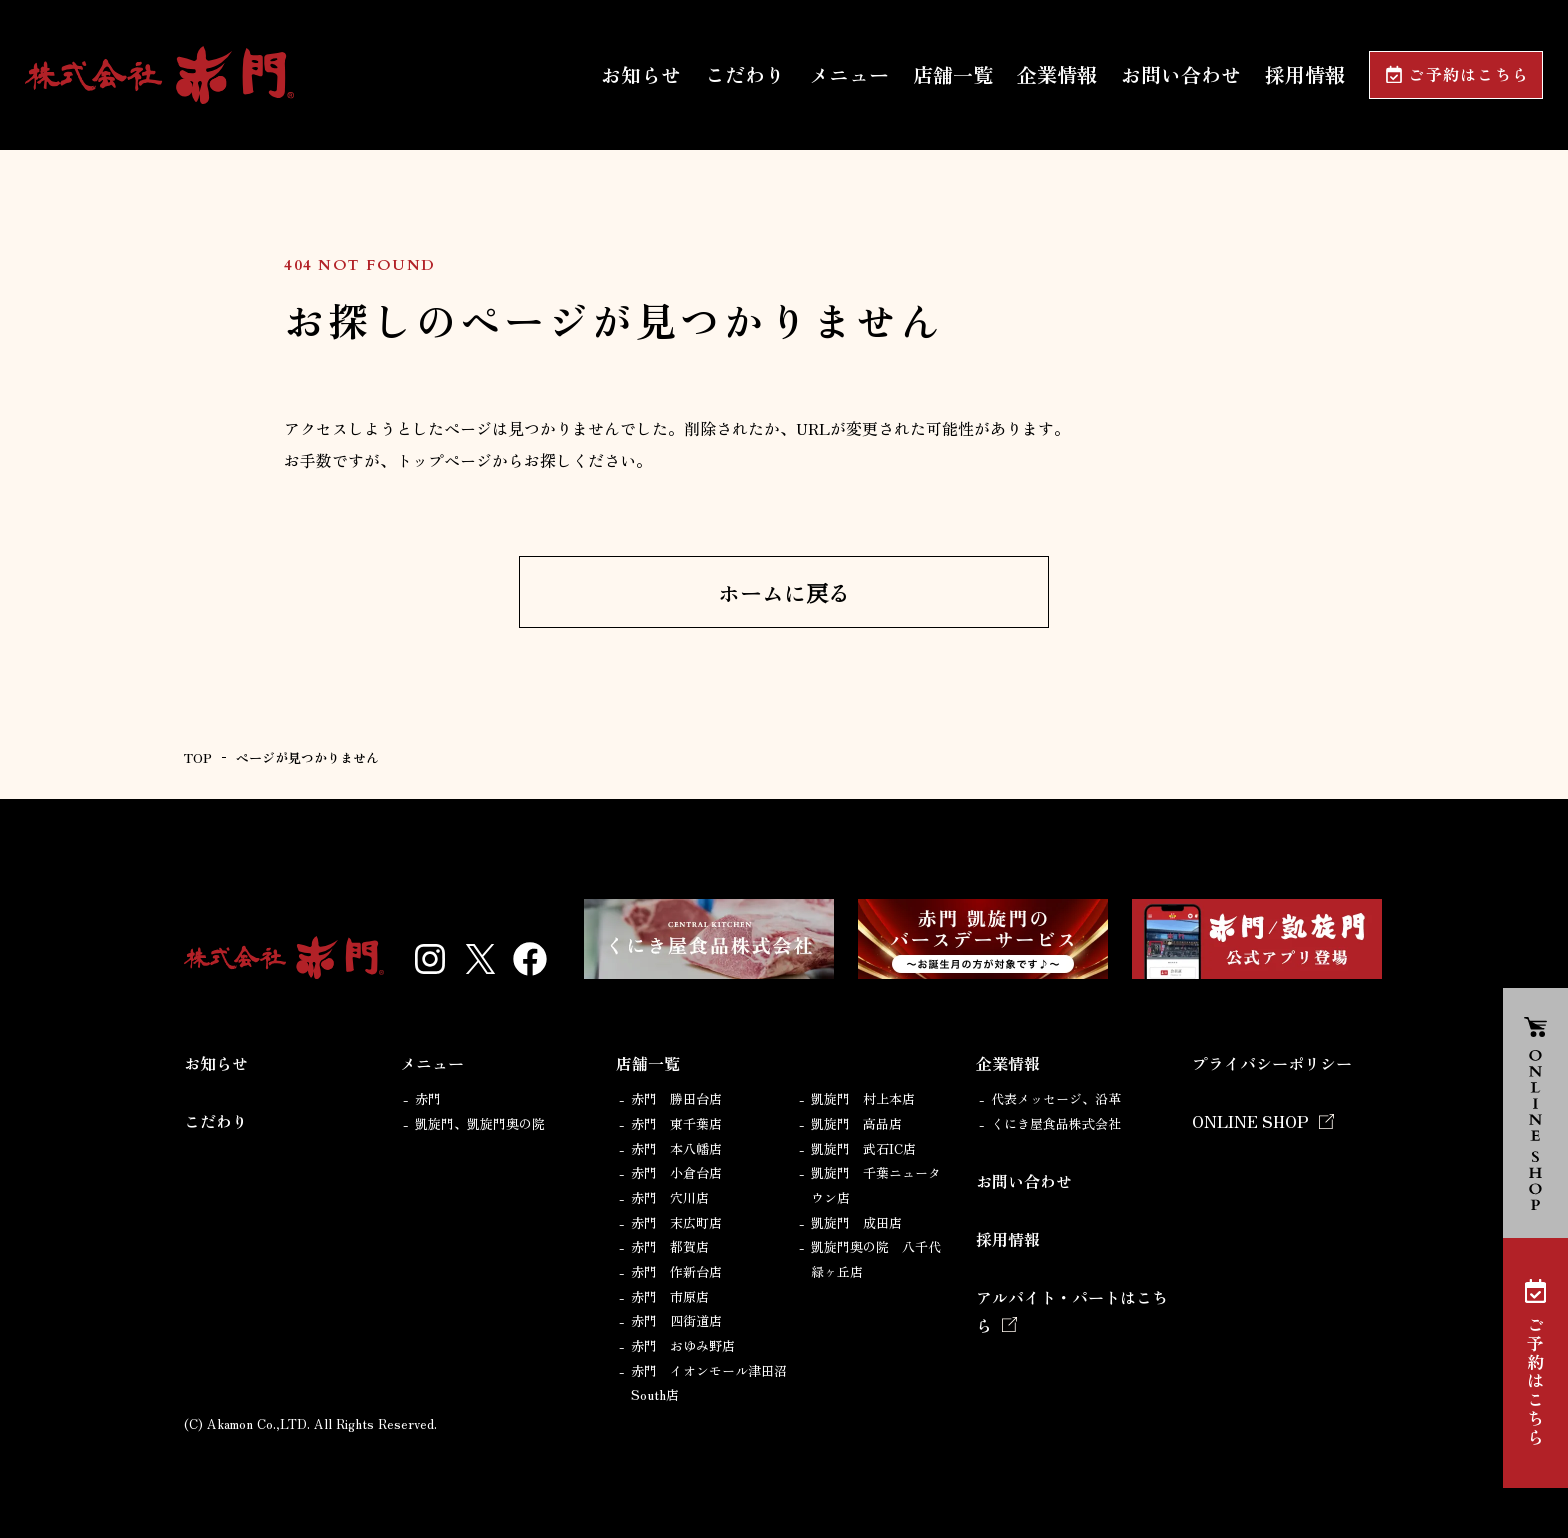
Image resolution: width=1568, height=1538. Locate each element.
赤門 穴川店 (670, 1197)
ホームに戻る (784, 592)
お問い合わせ (1181, 74)
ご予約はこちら (1468, 76)
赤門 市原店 (670, 1296)
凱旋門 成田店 (856, 1222)
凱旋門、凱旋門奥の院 (480, 1123)
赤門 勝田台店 (676, 1098)
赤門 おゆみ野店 (683, 1345)
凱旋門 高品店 (856, 1123)
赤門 (428, 1098)
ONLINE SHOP (1250, 1121)
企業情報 (1057, 74)
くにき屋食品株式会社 (1056, 1123)
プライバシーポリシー (1272, 1063)
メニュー (849, 74)
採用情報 (1305, 74)
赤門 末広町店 (676, 1222)
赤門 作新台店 (676, 1271)
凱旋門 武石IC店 (863, 1148)
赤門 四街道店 (676, 1320)
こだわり (745, 74)
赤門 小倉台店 (676, 1172)
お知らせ (641, 74)
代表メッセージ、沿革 (1056, 1098)
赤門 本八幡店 (676, 1148)
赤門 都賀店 (670, 1246)
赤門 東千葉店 (676, 1123)
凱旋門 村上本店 (863, 1098)
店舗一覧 (953, 74)
